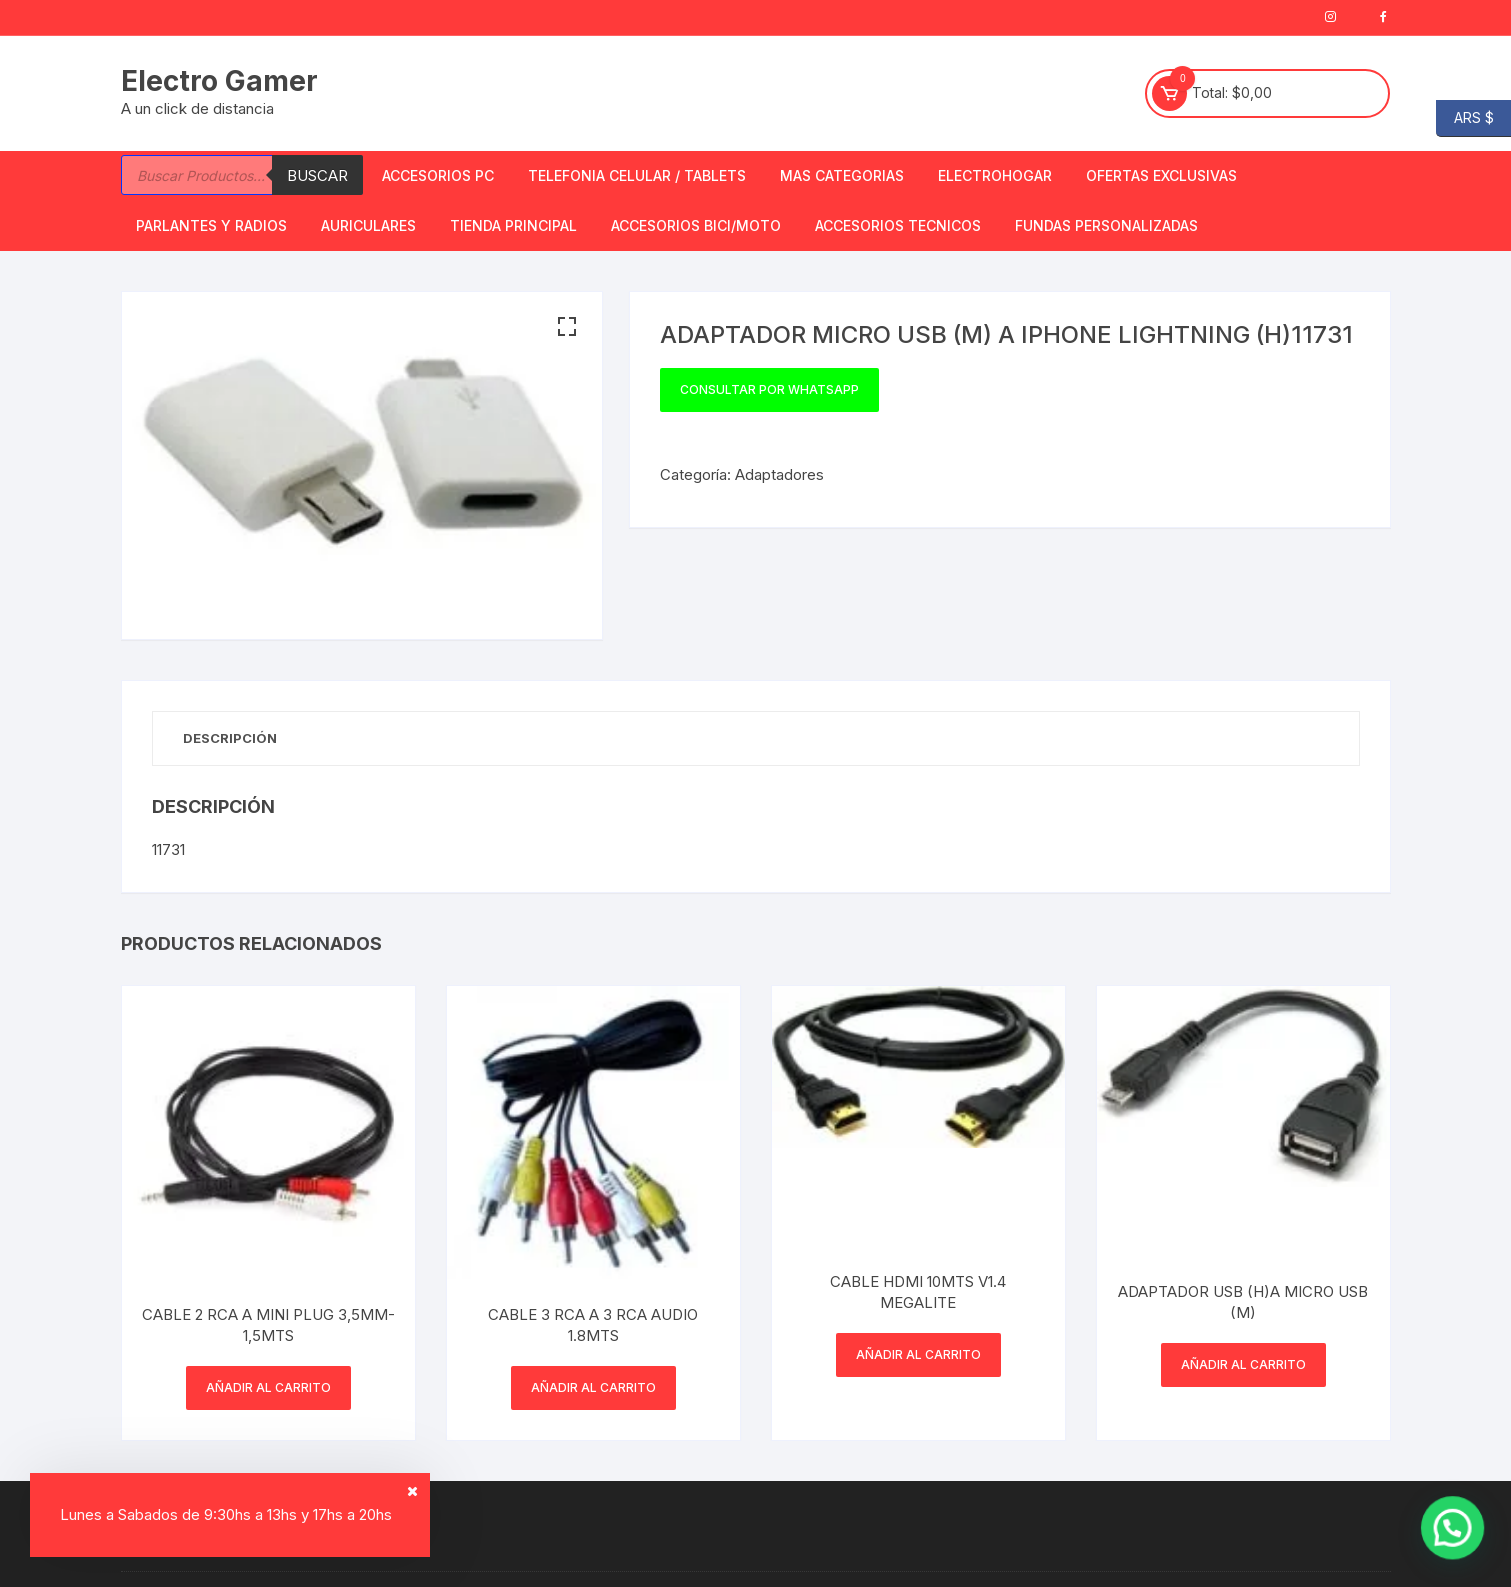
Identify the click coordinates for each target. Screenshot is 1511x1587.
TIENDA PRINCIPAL (513, 225)
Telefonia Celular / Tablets (637, 175)
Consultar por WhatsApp (769, 389)
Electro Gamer (219, 81)
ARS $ (1465, 118)
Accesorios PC (438, 175)
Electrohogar (995, 175)
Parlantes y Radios (211, 225)
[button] (567, 327)
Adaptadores (779, 474)
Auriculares (368, 225)
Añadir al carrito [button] (268, 1387)
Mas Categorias (842, 175)
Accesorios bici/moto (696, 225)
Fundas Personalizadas (1106, 225)
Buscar (317, 175)
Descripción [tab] (230, 738)
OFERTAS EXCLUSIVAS (1161, 175)
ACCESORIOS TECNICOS (898, 225)
